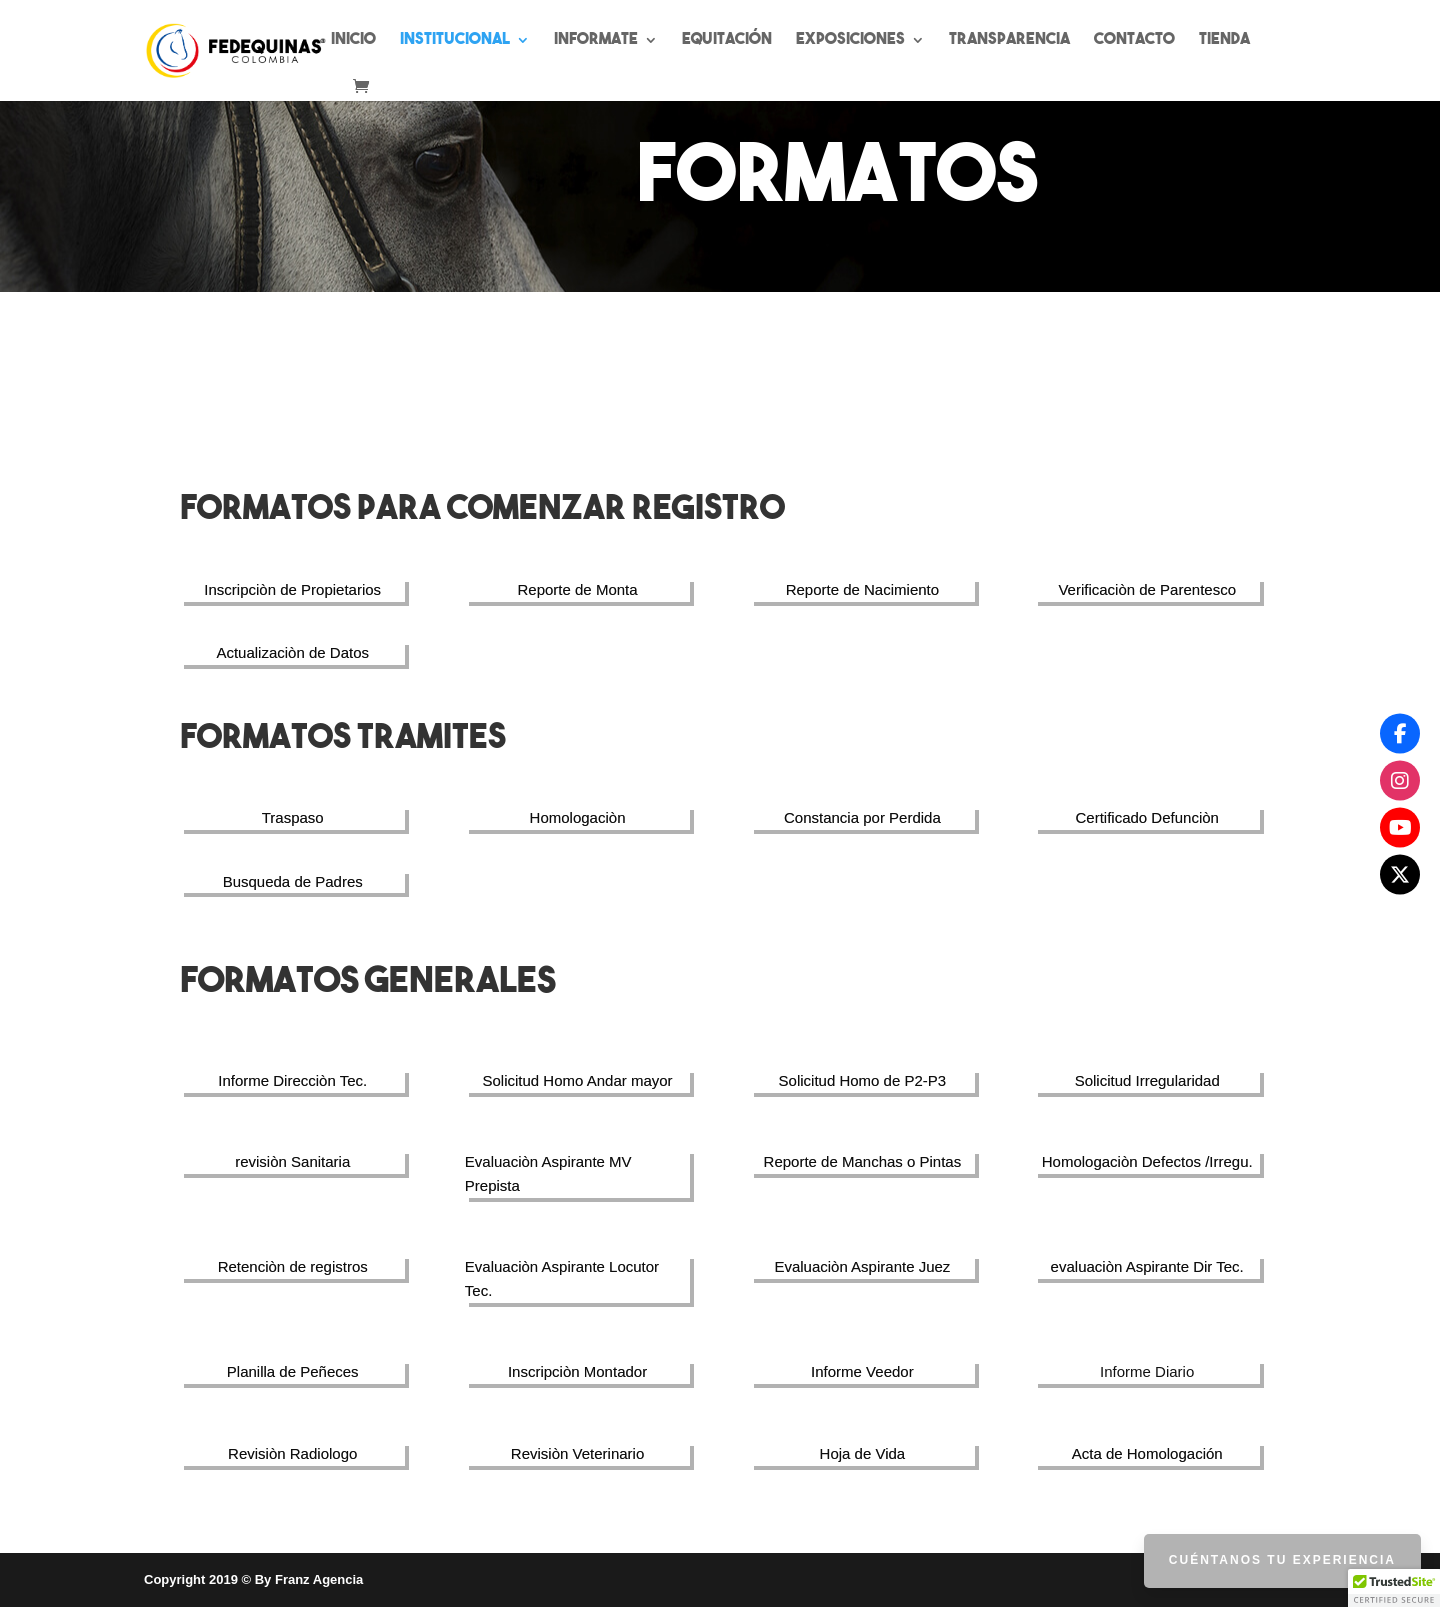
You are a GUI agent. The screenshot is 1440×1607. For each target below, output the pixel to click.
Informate (596, 40)
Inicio (353, 40)
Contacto (1134, 40)
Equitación (727, 40)
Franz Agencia (319, 1579)
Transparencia (1009, 40)
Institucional (455, 40)
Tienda (1224, 40)
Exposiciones (850, 40)
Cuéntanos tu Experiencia (1282, 1560)
